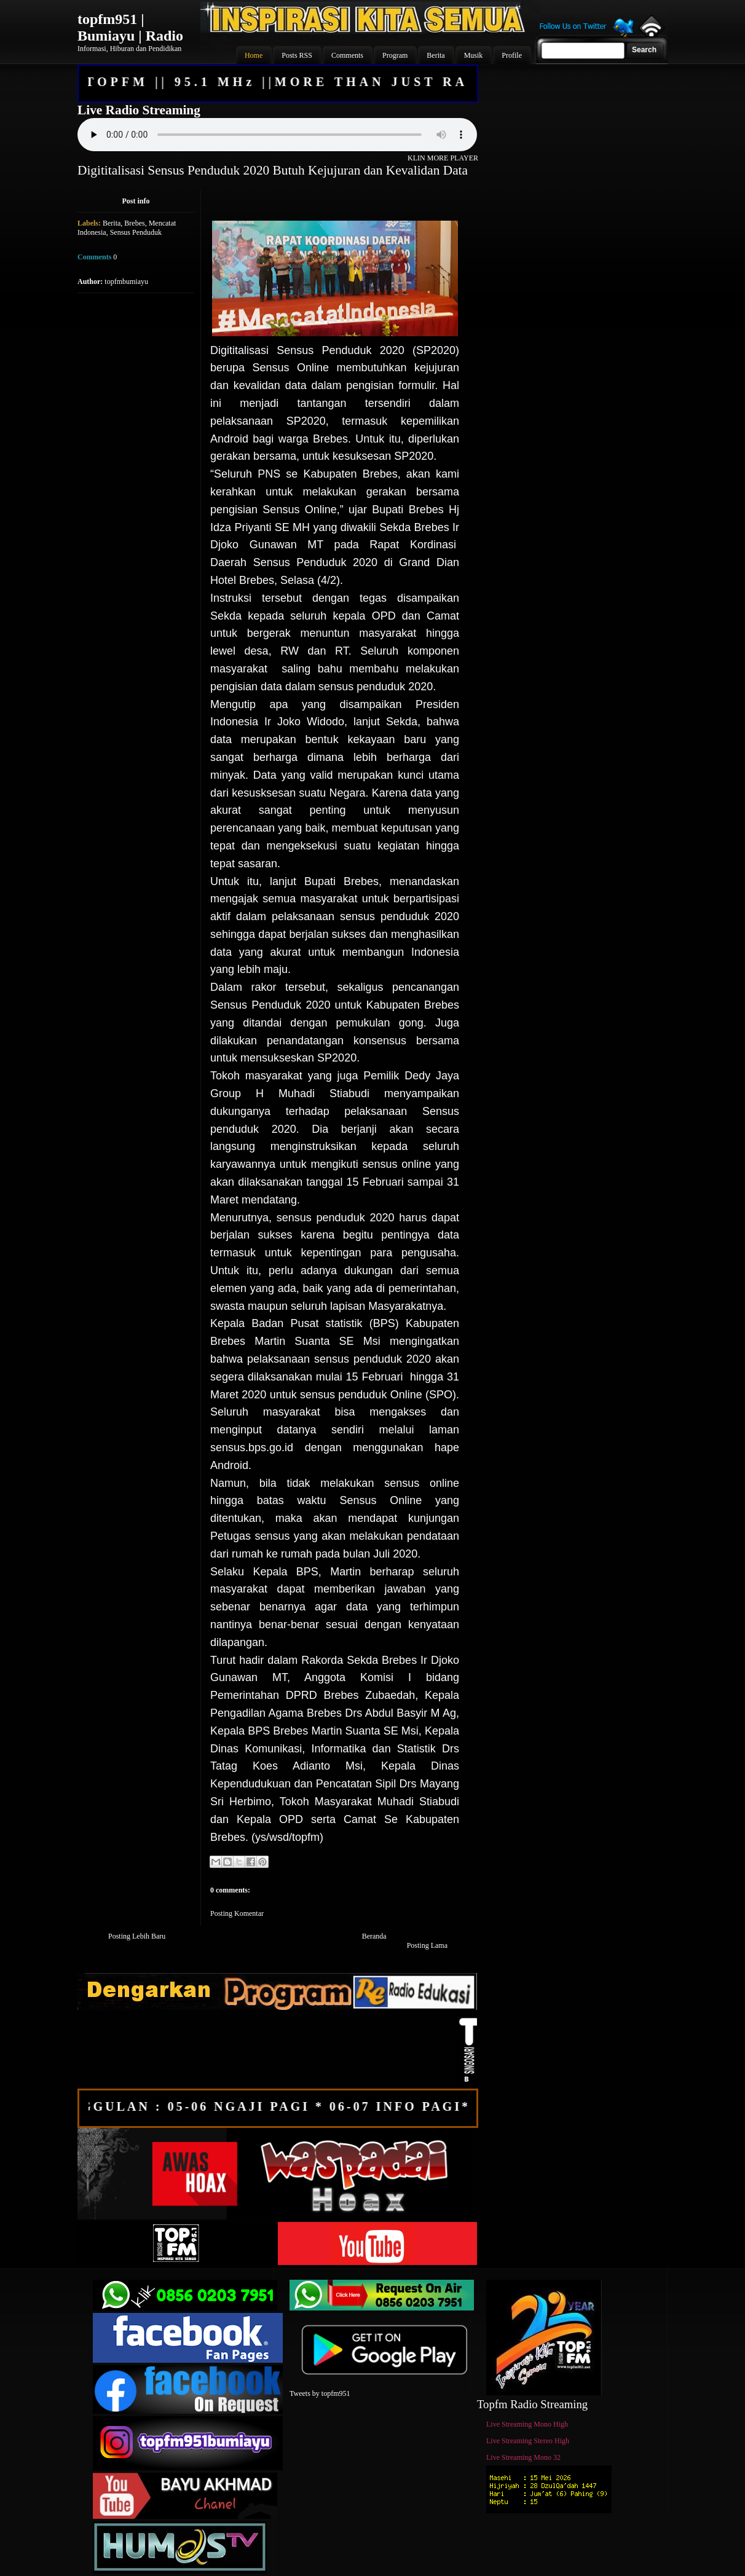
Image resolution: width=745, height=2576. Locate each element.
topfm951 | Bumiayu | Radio (130, 27)
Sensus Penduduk (136, 232)
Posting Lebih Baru (136, 1936)
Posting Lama (427, 1945)
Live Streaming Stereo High (527, 2440)
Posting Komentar (237, 1913)
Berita (111, 223)
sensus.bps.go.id (251, 1447)
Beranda (374, 1936)
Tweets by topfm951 (320, 2393)
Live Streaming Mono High (527, 2424)
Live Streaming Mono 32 (523, 2457)
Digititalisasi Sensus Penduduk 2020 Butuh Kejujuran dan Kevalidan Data (272, 170)
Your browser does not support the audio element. (277, 134)
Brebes (134, 223)
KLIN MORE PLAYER (443, 158)
